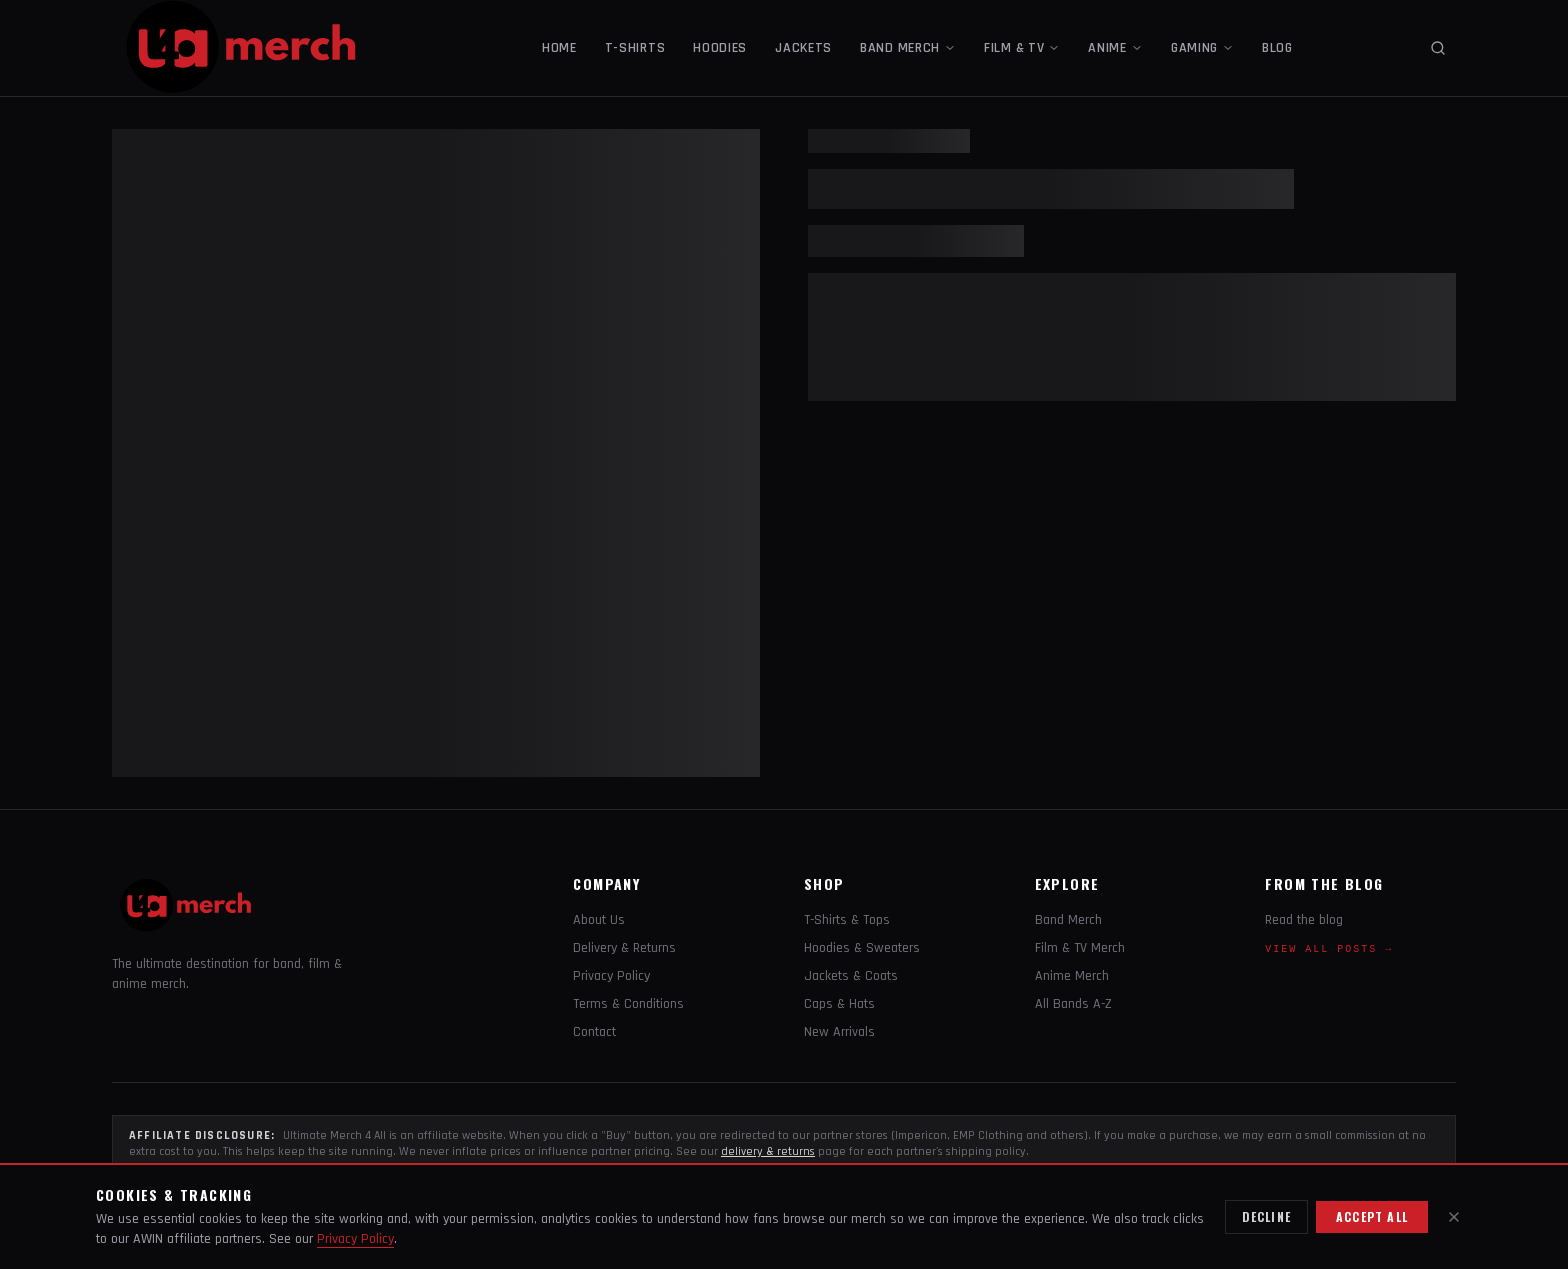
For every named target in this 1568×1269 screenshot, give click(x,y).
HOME (559, 48)
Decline (1266, 1216)
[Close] (1454, 1217)
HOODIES (720, 48)
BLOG (1277, 48)
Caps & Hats (839, 1004)
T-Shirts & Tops (847, 920)
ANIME (1115, 48)
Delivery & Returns (624, 948)
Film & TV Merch (1080, 948)
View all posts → (1329, 949)
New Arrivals (839, 1032)
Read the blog (1304, 920)
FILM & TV (1022, 48)
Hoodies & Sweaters (862, 948)
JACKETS (803, 48)
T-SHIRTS (635, 48)
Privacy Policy (611, 976)
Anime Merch (1072, 976)
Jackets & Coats (851, 976)
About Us (599, 920)
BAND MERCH (908, 48)
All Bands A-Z (1073, 1004)
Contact (594, 1032)
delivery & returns (768, 1151)
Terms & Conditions (628, 1004)
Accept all (1372, 1216)
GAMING (1202, 48)
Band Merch (1068, 920)
